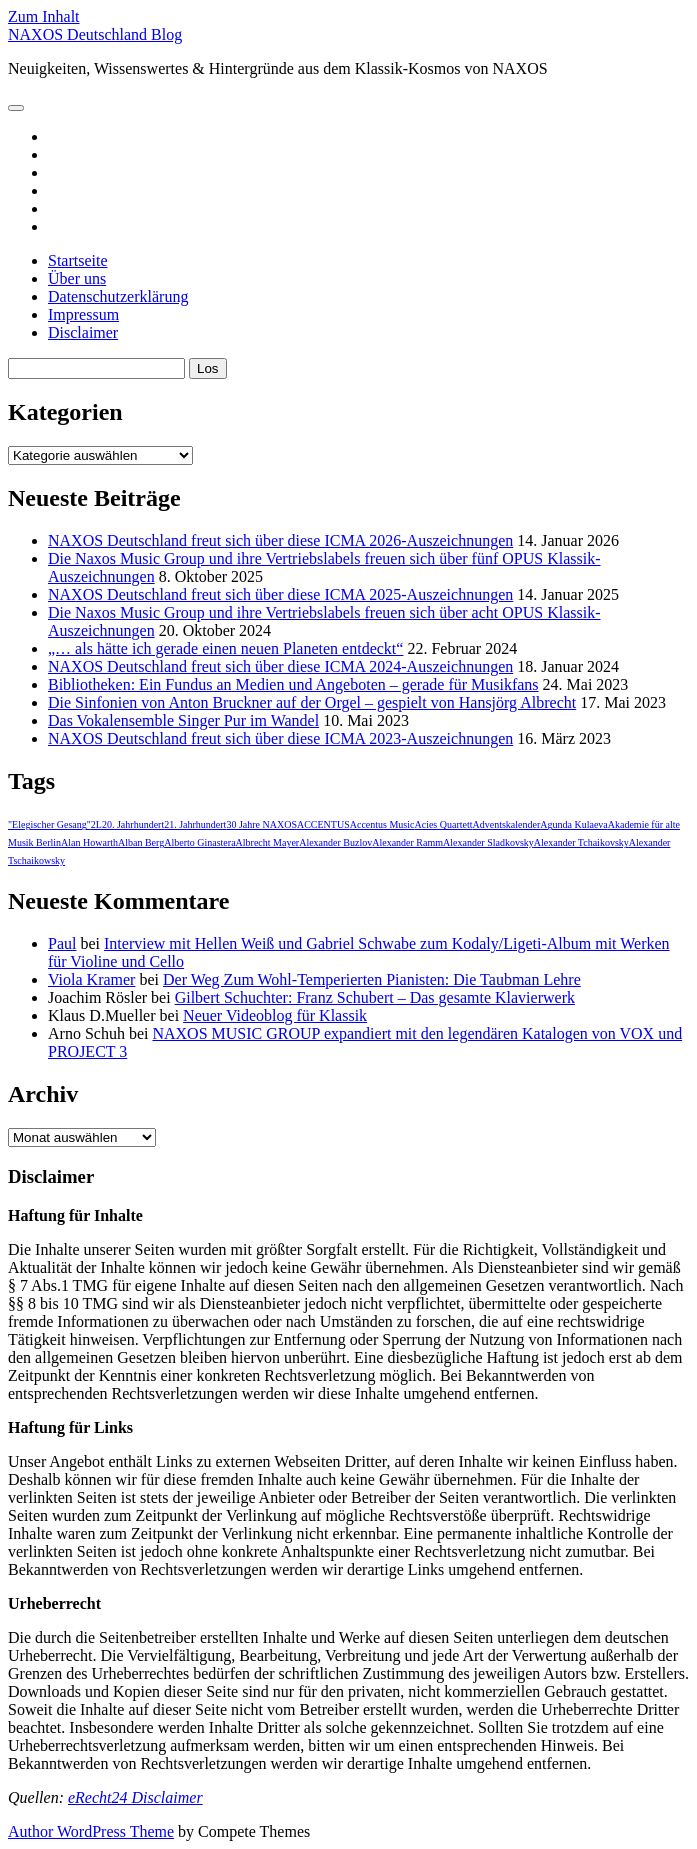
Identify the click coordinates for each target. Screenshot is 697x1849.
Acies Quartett (443, 824)
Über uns (77, 278)
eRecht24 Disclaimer (135, 1797)
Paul (62, 943)
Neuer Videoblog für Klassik (275, 1015)
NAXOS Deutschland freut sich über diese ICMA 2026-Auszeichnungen (280, 540)
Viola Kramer (91, 979)
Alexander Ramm (407, 842)
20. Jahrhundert (133, 824)
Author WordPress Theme (91, 1831)
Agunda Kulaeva (573, 824)
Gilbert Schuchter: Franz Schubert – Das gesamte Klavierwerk (375, 997)
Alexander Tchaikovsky (581, 842)
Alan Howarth (89, 842)
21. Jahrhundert (195, 824)
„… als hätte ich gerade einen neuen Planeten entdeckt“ (225, 648)
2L (96, 824)
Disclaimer (83, 332)
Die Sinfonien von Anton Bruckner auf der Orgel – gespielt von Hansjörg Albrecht (312, 702)
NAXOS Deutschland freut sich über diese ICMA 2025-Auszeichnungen (280, 594)
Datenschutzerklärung (118, 296)
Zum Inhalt (44, 16)
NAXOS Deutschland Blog (95, 34)
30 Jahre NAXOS (261, 824)
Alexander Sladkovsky (488, 842)
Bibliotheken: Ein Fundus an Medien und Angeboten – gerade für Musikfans (293, 684)
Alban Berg (141, 842)
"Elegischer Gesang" (49, 824)
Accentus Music (382, 824)
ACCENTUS (323, 824)
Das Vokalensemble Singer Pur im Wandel (183, 720)
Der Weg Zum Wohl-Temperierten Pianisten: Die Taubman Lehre (372, 979)
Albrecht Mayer (268, 842)
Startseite (78, 260)
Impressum (83, 314)
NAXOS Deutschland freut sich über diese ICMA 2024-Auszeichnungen (280, 666)
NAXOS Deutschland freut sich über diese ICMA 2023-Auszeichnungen (280, 738)
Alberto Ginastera (199, 842)
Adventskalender (507, 824)
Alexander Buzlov (335, 842)
